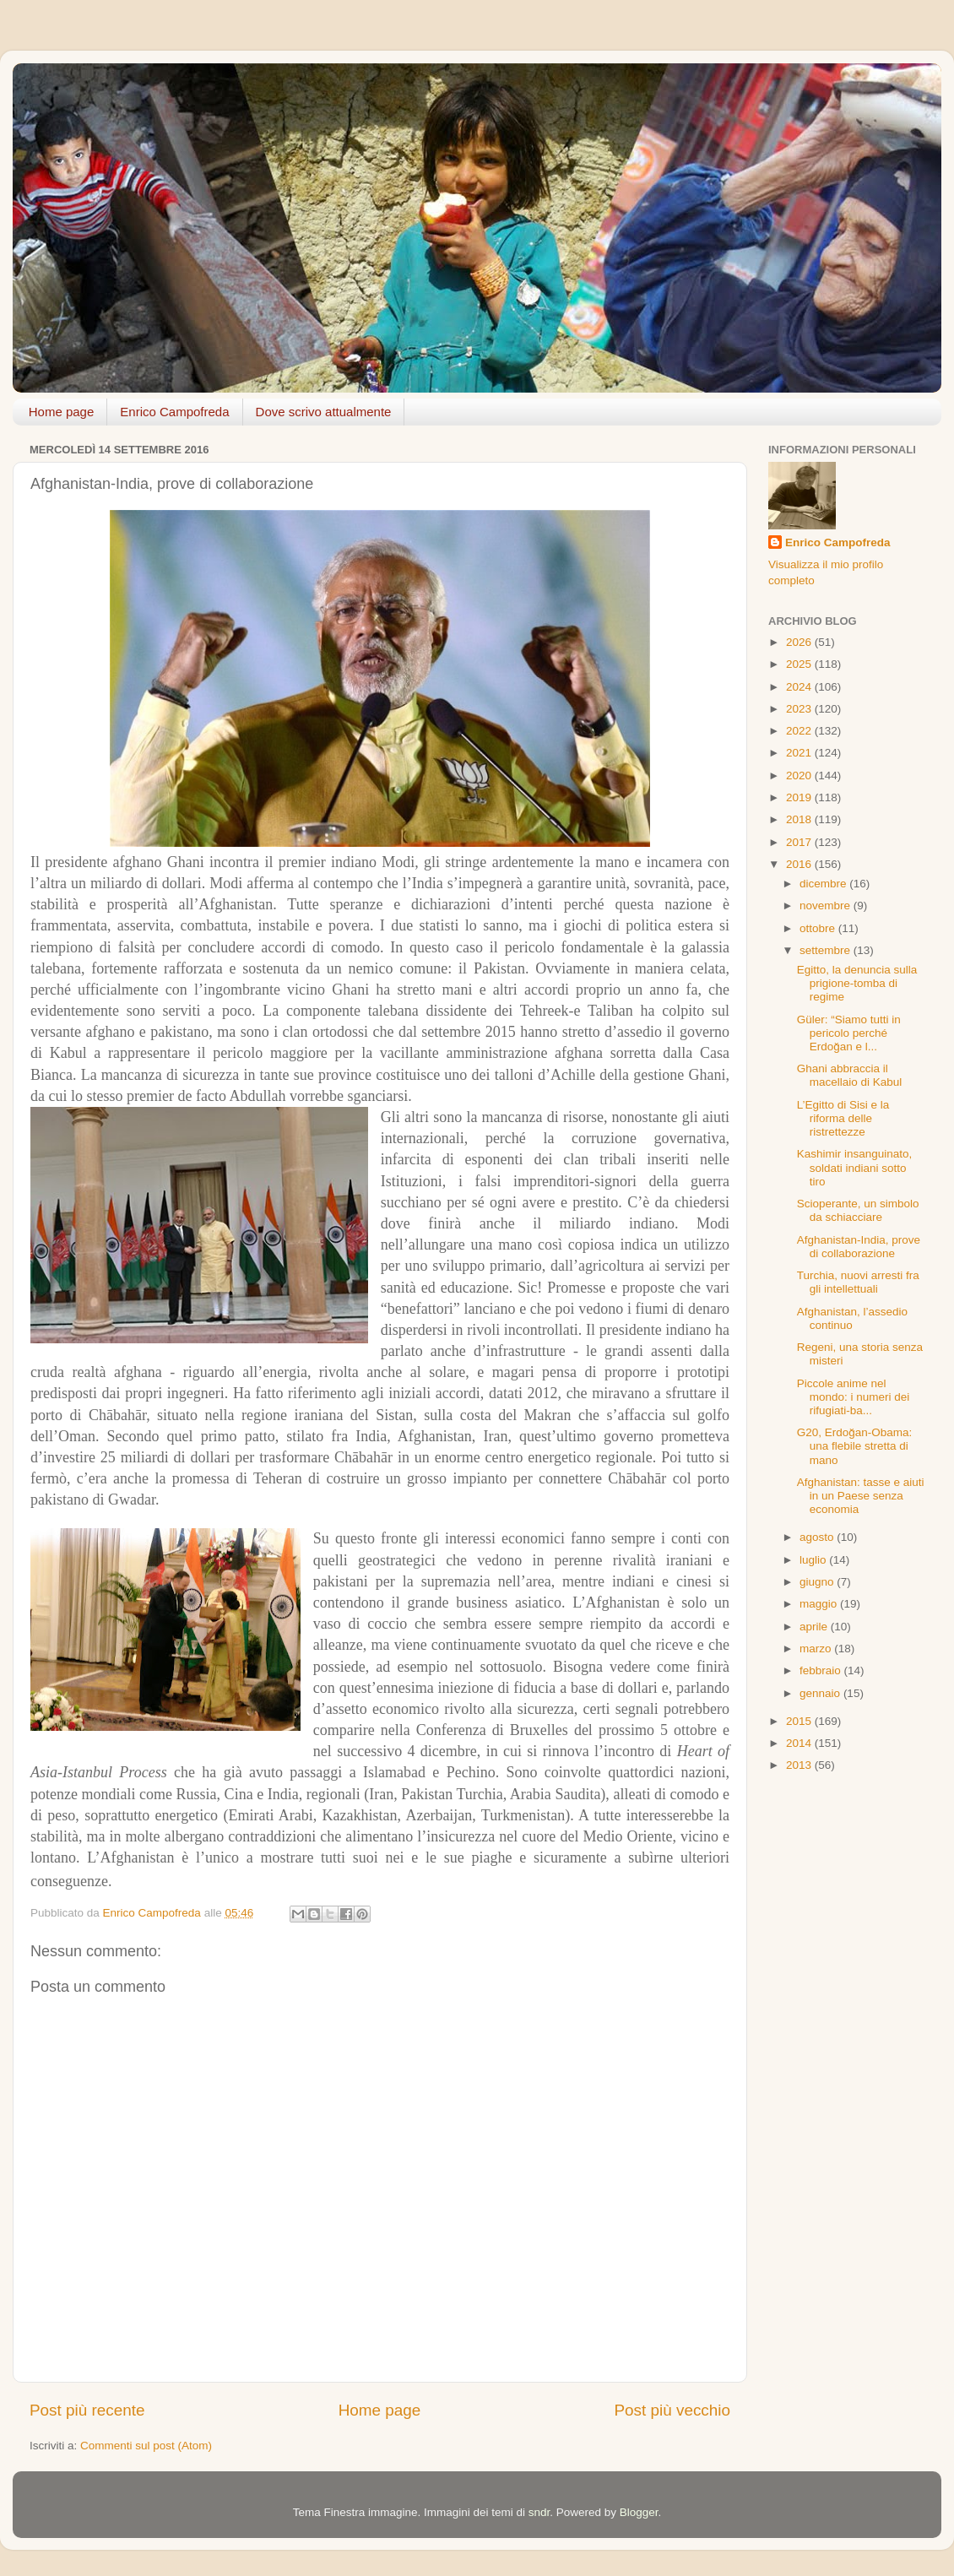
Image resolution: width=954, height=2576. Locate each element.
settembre (827, 950)
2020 (800, 775)
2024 (800, 687)
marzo (817, 1648)
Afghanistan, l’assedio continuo (852, 1318)
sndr (539, 2512)
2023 (800, 708)
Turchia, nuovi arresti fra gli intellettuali (858, 1282)
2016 (800, 864)
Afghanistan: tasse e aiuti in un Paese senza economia (860, 1496)
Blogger (639, 2512)
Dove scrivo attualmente (324, 411)
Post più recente (87, 2410)
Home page (62, 411)
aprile (815, 1626)
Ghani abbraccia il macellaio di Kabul (850, 1075)
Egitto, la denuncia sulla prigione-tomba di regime (857, 983)
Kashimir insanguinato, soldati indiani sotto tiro (855, 1167)
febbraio (822, 1670)
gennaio (821, 1693)
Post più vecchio (672, 2410)
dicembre (824, 883)
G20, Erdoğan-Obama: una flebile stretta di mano (855, 1446)
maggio (820, 1603)
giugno (818, 1581)
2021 (800, 752)
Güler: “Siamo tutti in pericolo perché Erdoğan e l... (849, 1033)
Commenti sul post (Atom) (146, 2445)
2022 (800, 730)
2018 (800, 819)
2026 (800, 642)
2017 (800, 842)
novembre (827, 905)
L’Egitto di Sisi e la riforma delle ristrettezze (843, 1118)
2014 (800, 1743)
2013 (800, 1765)
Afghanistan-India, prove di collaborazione (858, 1247)
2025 (800, 664)
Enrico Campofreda (174, 411)
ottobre (819, 928)
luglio (814, 1560)
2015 (800, 1721)
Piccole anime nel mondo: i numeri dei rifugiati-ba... (853, 1397)
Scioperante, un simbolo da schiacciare (858, 1210)
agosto (818, 1537)
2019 (800, 797)
